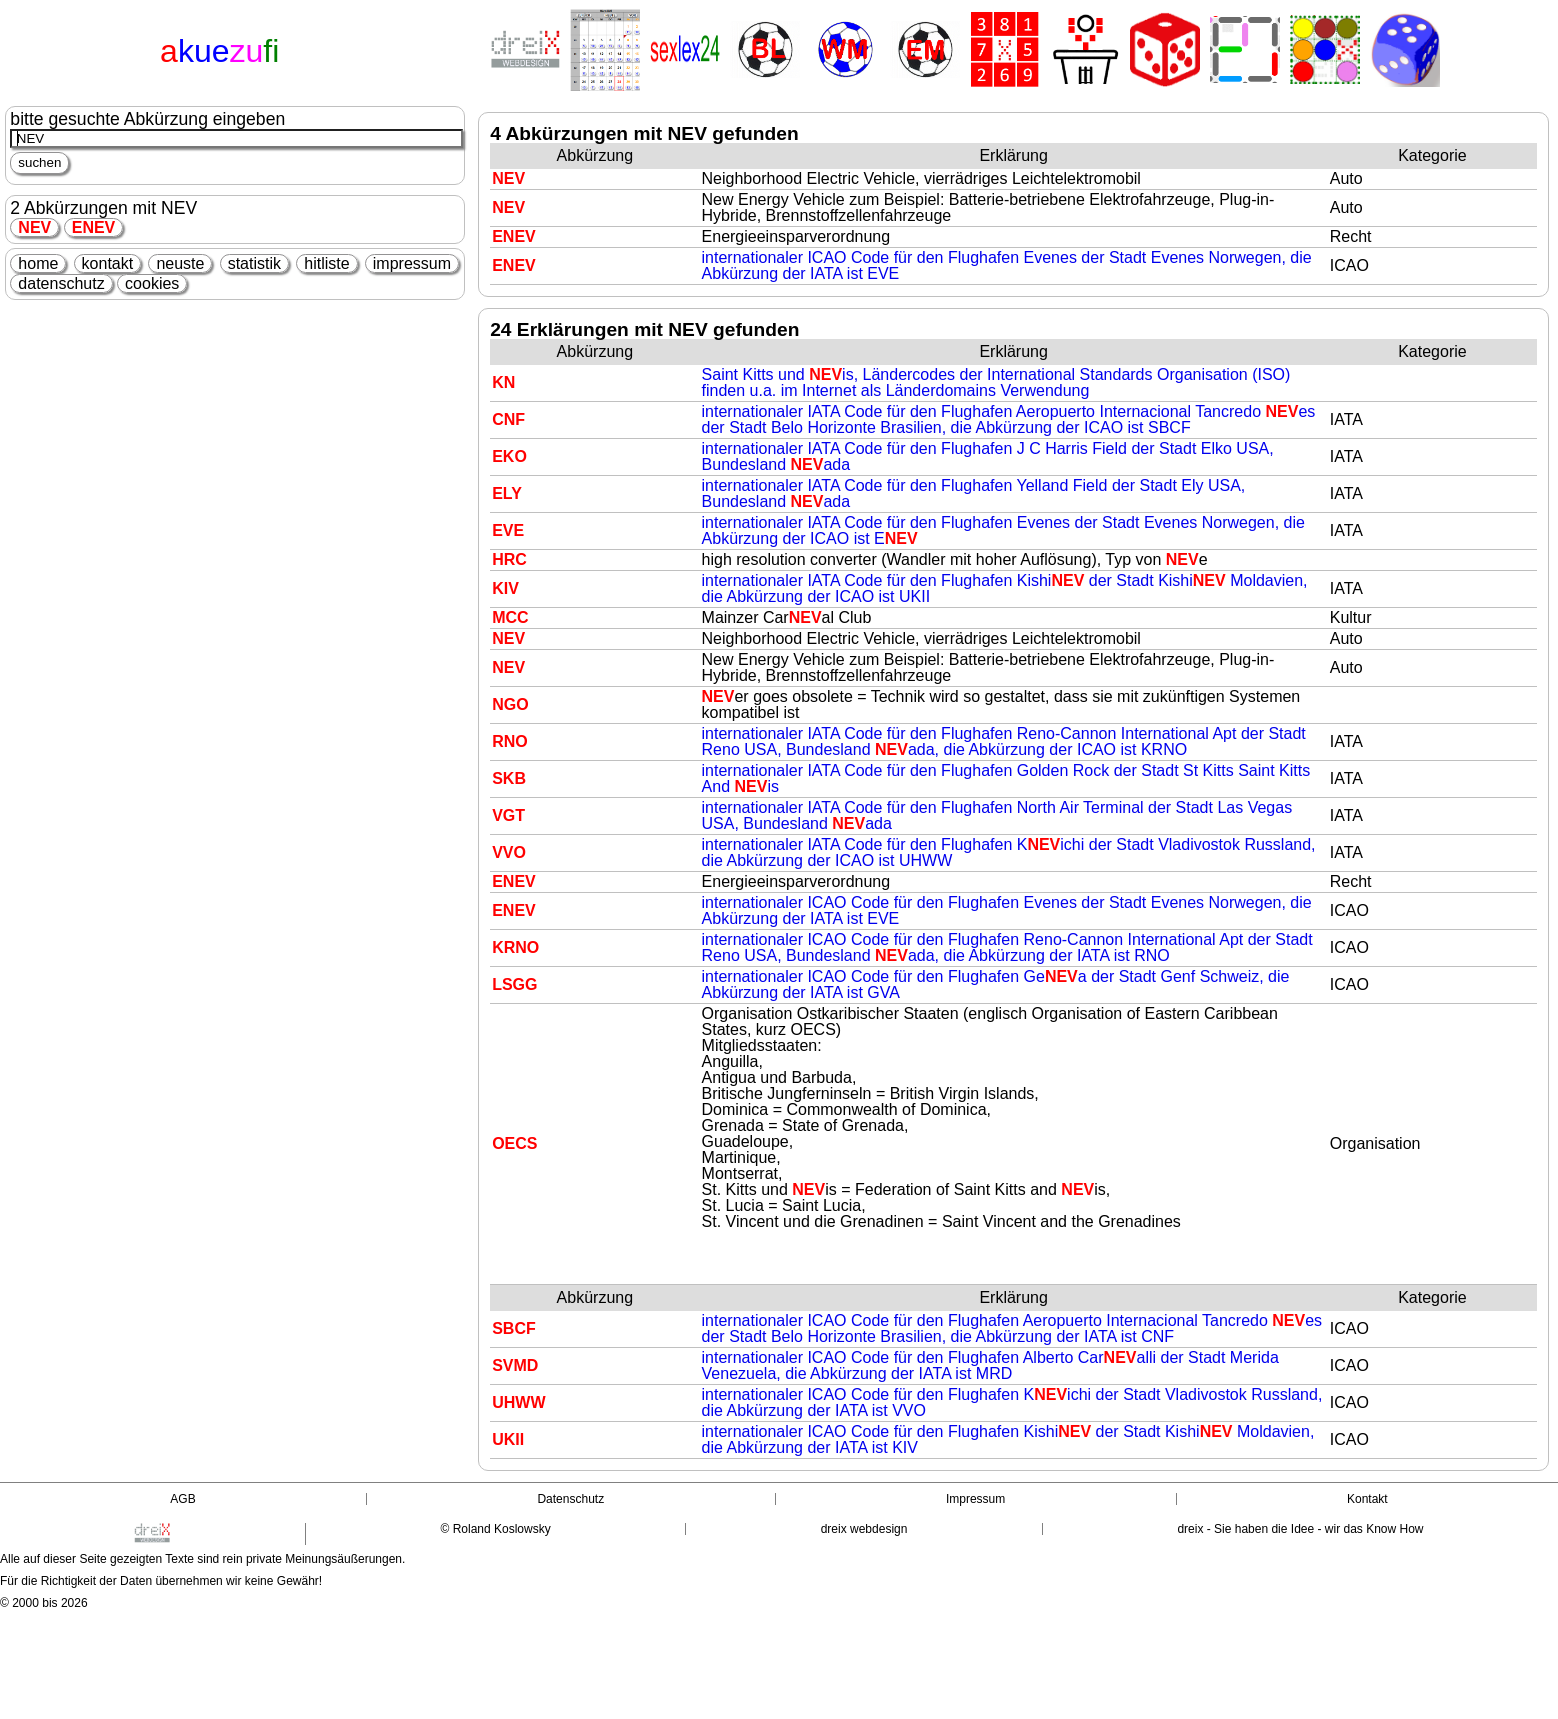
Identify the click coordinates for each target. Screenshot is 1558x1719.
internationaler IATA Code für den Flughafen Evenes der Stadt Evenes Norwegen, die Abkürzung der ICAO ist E (1003, 530)
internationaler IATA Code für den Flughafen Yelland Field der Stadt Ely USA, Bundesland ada (974, 493)
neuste (180, 263)
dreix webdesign (864, 1529)
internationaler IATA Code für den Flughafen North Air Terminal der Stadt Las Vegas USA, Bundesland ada (997, 815)
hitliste (326, 263)
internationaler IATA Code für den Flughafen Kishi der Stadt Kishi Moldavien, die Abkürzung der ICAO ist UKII (1005, 588)
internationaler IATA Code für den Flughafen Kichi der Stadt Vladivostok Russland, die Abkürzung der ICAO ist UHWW (1009, 852)
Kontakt (1367, 1499)
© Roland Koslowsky (495, 1529)
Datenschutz (570, 1499)
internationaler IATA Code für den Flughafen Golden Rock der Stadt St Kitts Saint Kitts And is (1006, 778)
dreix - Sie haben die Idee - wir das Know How (1300, 1529)
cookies (152, 283)
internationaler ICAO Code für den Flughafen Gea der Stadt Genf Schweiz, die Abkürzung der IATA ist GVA (996, 984)
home (38, 263)
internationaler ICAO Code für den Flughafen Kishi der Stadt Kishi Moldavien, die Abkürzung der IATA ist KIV (1008, 1439)
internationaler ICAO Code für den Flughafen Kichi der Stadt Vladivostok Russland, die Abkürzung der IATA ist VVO (1012, 1402)
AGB (182, 1499)
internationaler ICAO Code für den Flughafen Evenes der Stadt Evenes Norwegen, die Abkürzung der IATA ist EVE (1007, 265)
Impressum (975, 1499)
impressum (412, 263)
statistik (254, 263)
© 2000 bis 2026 (44, 1603)
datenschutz (61, 283)
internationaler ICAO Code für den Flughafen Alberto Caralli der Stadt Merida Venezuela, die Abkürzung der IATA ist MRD (990, 1365)
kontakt (108, 263)
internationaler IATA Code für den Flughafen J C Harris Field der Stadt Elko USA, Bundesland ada (988, 456)
